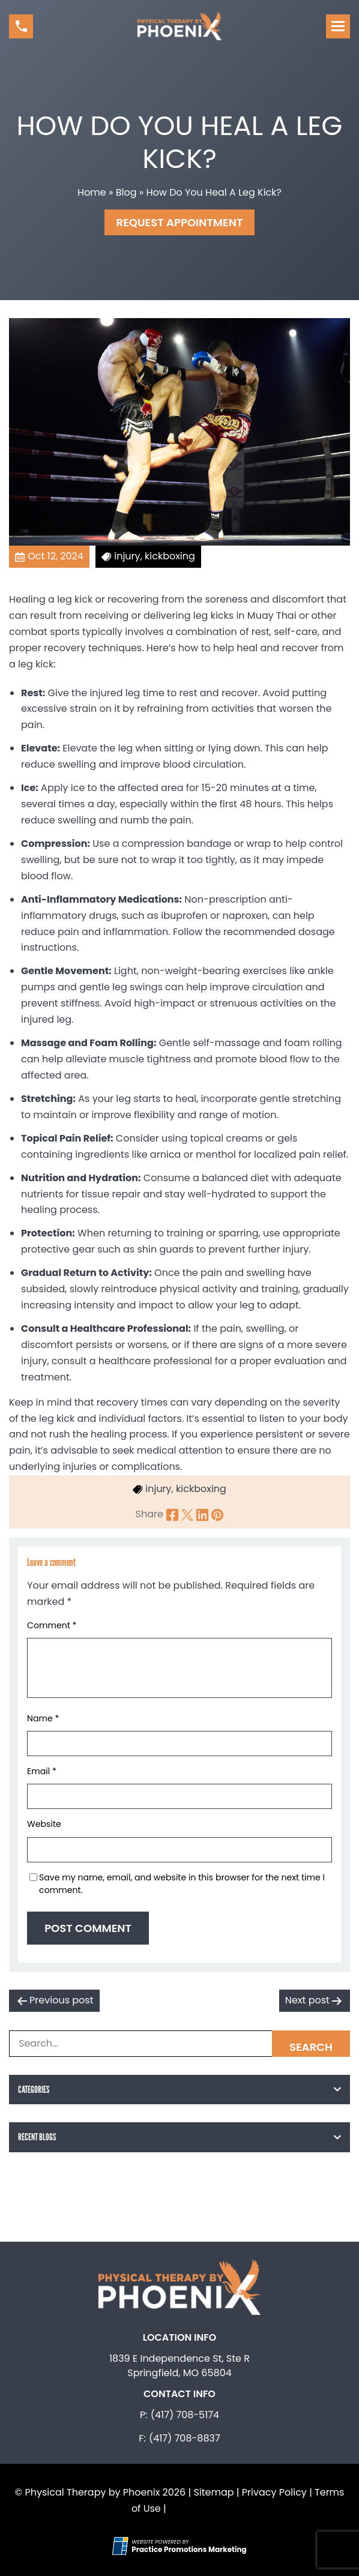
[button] (21, 26)
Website (44, 1824)
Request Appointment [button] (179, 222)
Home (91, 192)
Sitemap (213, 2492)
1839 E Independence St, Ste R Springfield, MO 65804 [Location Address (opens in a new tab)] (179, 2366)
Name (43, 1718)
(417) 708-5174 (185, 2415)
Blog (126, 192)
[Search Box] (179, 2043)
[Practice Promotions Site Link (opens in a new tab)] (121, 2546)
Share (149, 1514)
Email (41, 1771)
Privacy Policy (274, 2492)
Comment (51, 1625)
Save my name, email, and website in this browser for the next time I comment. (182, 1883)
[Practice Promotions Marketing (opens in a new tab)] (188, 2549)
